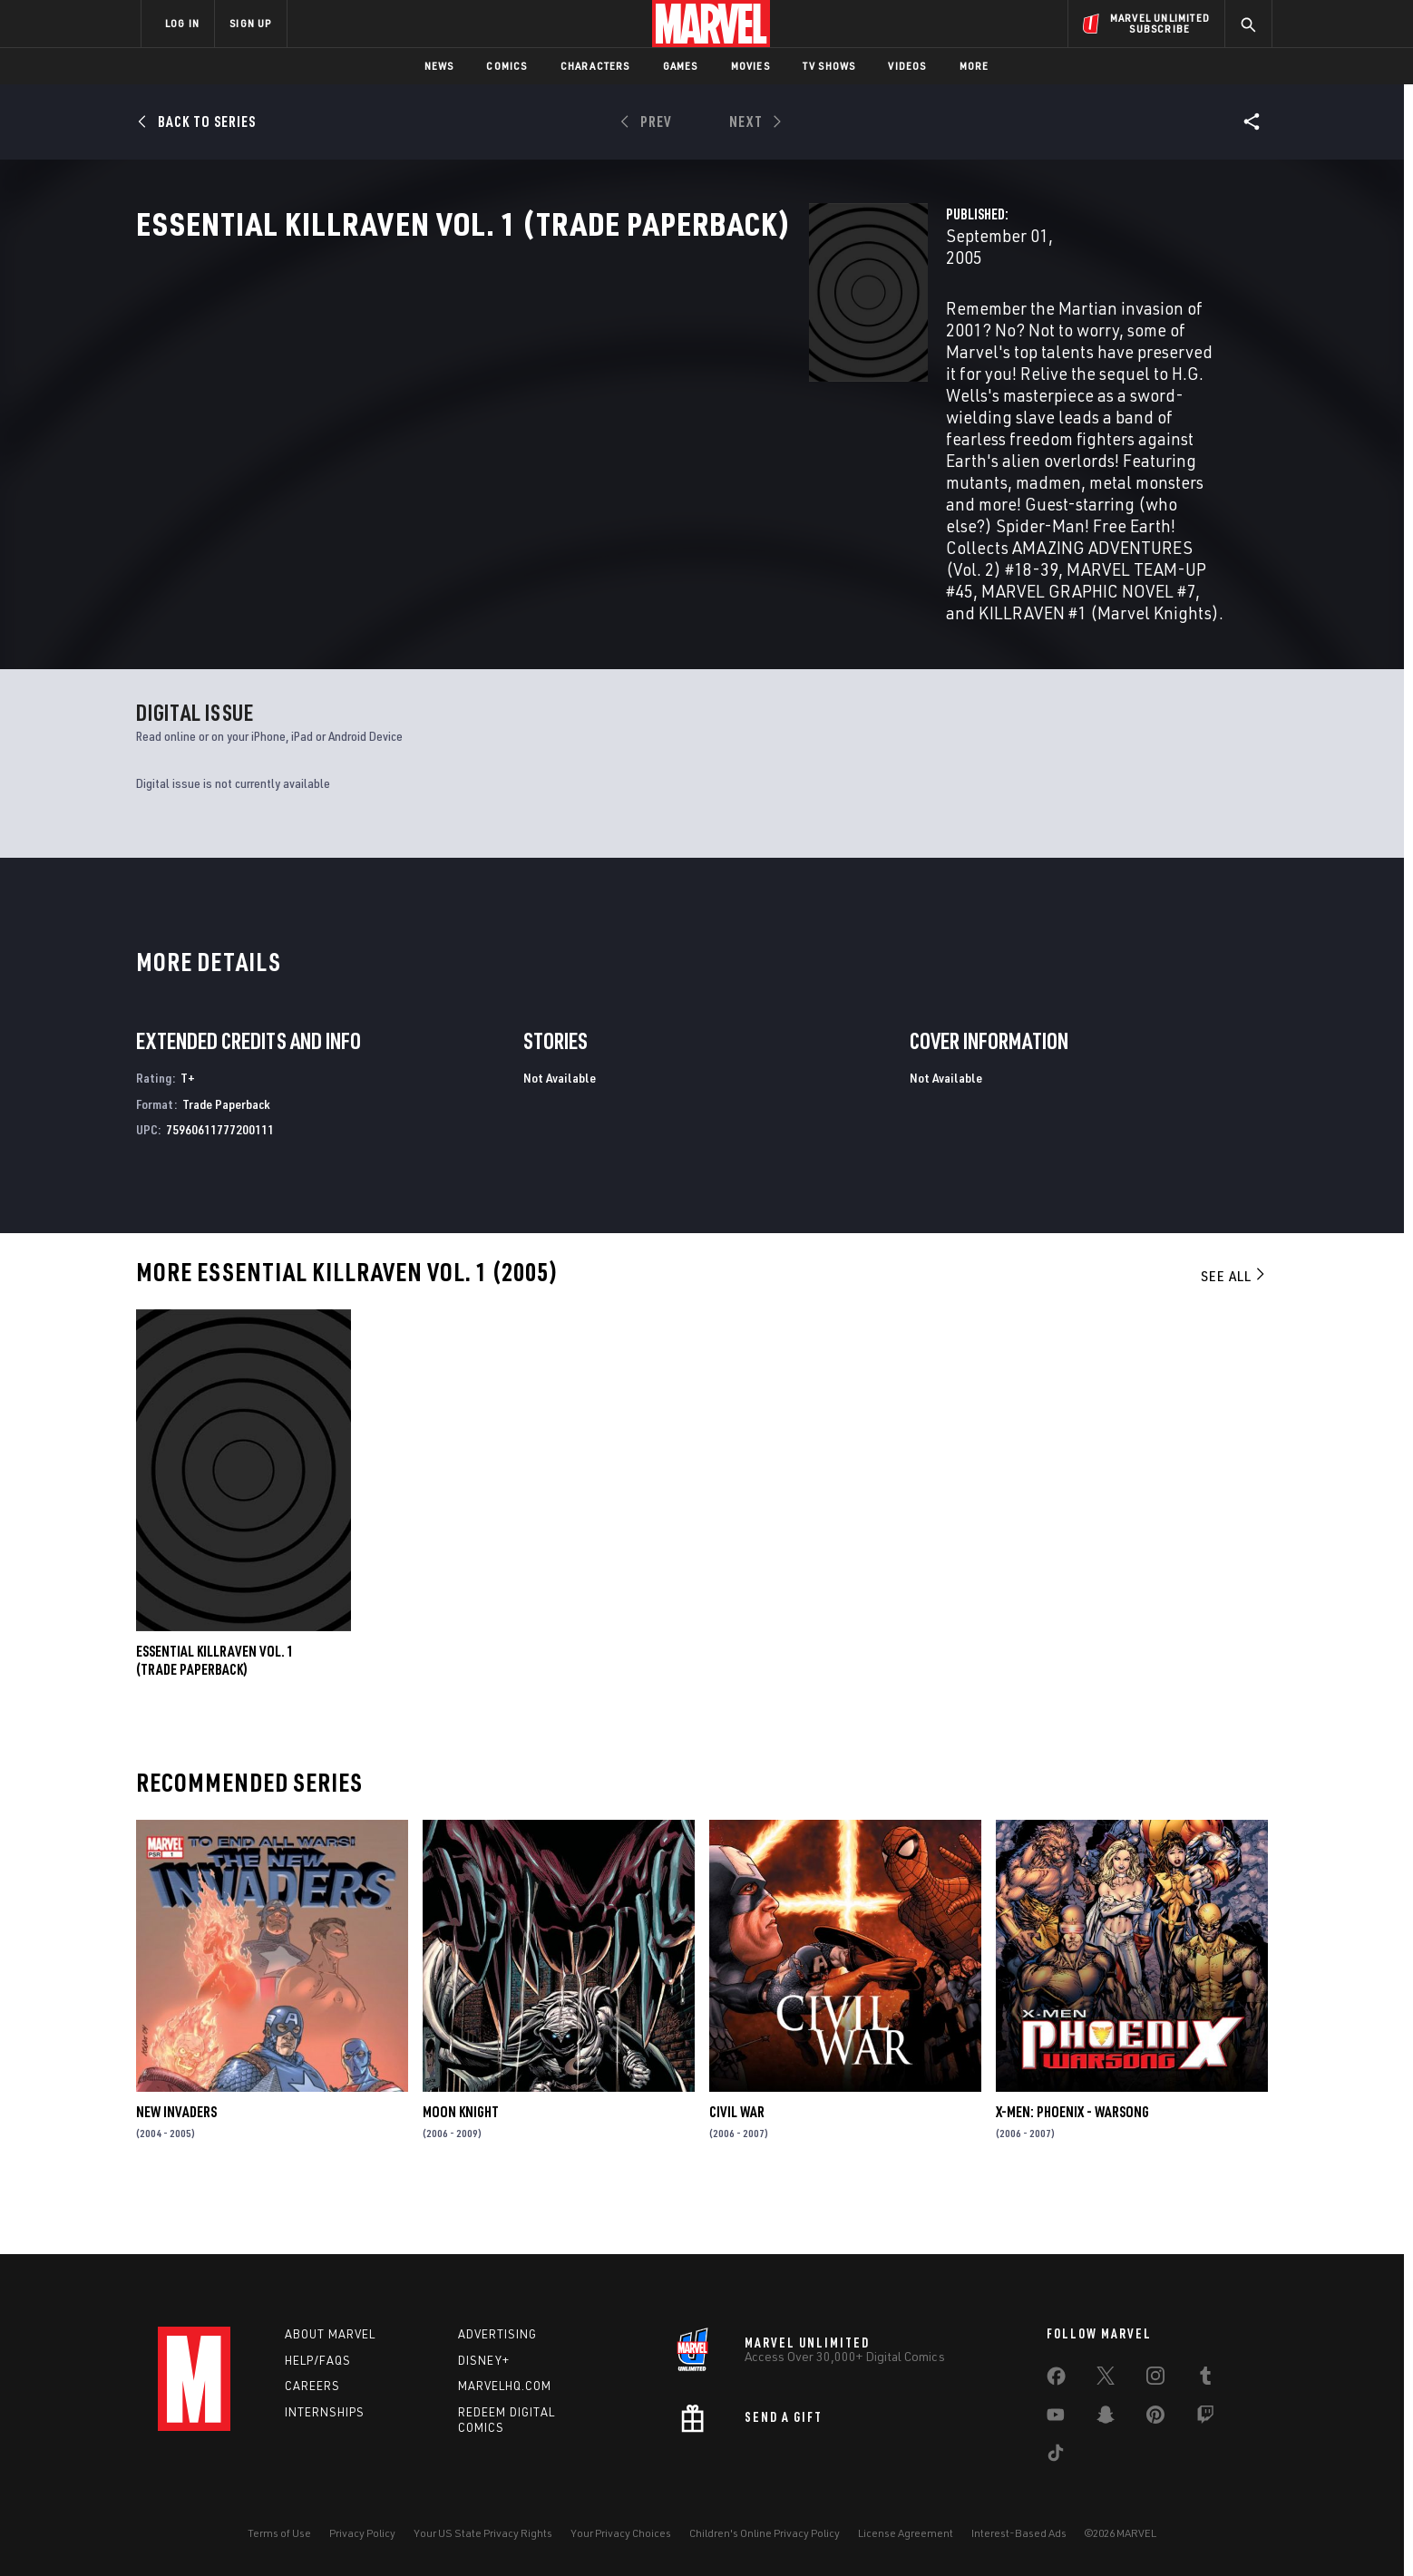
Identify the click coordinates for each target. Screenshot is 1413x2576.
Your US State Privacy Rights (483, 2533)
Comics (506, 66)
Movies (750, 66)
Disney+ (484, 2360)
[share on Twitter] (1105, 2379)
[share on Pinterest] (1155, 2418)
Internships (325, 2412)
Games (680, 66)
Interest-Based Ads (1019, 2533)
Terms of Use (279, 2533)
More (974, 66)
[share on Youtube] (1056, 2418)
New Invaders (176, 2167)
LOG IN (182, 23)
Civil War (737, 2167)
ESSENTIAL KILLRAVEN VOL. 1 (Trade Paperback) (215, 1715)
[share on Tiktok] (1056, 2456)
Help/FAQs (318, 2360)
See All (1234, 1331)
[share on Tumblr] (1205, 2379)
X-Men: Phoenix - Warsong (1072, 2167)
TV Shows (829, 66)
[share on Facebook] (1056, 2380)
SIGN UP (250, 23)
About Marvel (330, 2334)
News (439, 66)
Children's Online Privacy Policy (764, 2533)
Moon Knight (461, 2167)
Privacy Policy (362, 2533)
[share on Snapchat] (1105, 2418)
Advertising (497, 2334)
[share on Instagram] (1155, 2379)
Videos (907, 66)
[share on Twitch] (1205, 2418)
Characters (595, 66)
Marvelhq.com (504, 2385)
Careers (312, 2385)
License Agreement (905, 2533)
